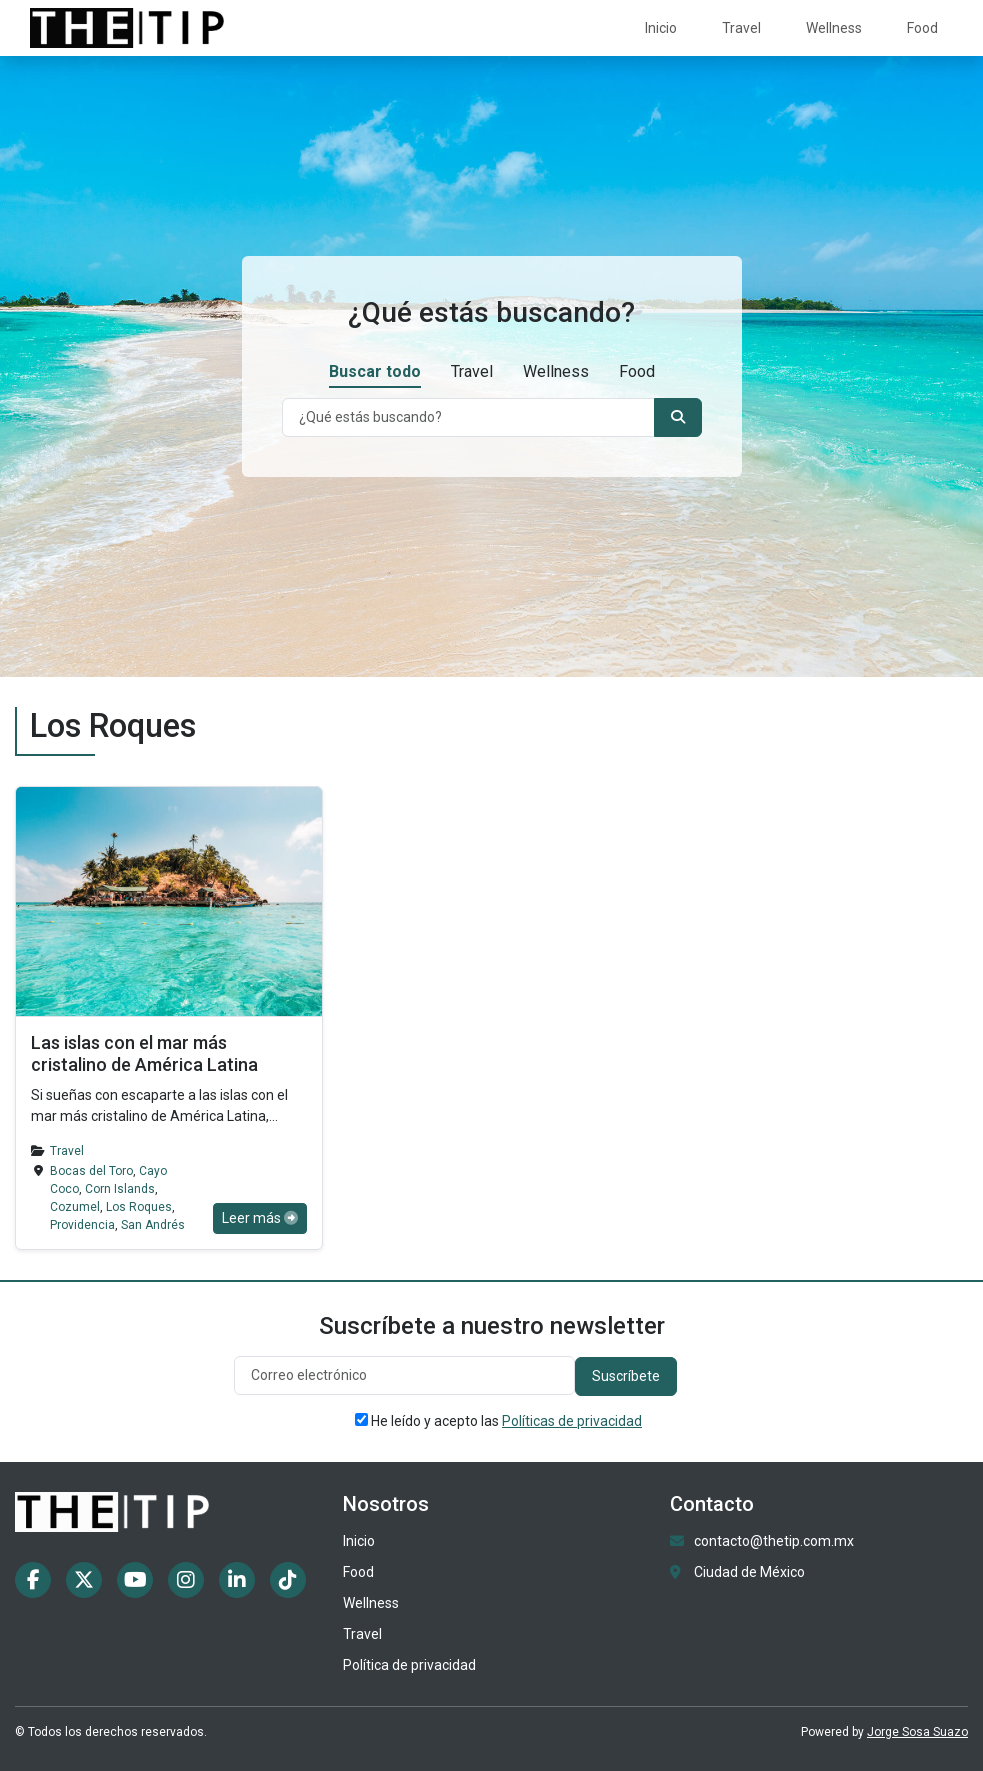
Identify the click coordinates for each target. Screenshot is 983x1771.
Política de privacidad (409, 1665)
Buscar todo (375, 371)
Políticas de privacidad (572, 1421)
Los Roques (139, 1207)
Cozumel (75, 1207)
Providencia (82, 1225)
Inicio (661, 28)
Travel (741, 28)
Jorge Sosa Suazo (917, 1732)
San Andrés (153, 1225)
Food (922, 28)
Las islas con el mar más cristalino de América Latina (144, 1053)
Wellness (834, 28)
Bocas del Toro (91, 1171)
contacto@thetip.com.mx (774, 1541)
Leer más (260, 1218)
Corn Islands (120, 1189)
